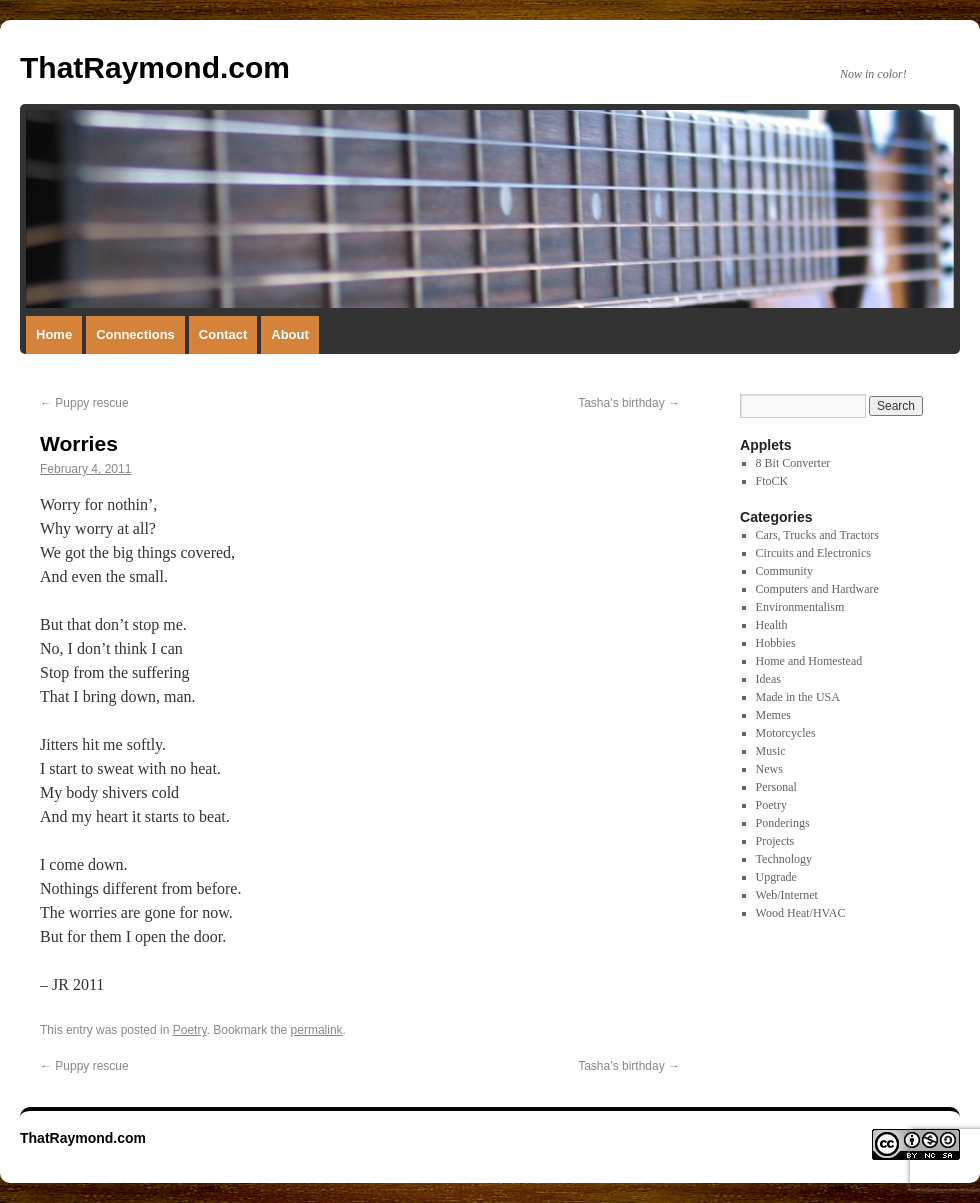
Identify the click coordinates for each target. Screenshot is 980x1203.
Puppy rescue (84, 403)
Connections (135, 334)
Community (784, 571)
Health (772, 625)
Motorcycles (786, 733)
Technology (784, 859)
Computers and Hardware (817, 589)
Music (771, 751)
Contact (223, 334)
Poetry (190, 1030)
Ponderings (783, 823)
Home (54, 334)
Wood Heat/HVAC (801, 913)
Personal (776, 787)
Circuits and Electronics (813, 553)
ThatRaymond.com (155, 67)
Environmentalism (800, 607)
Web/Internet (787, 895)
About (290, 334)
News (769, 769)
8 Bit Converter (793, 463)
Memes (773, 715)
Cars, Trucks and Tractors (817, 535)
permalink (317, 1030)
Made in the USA (798, 697)
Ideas (768, 679)
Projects (775, 841)
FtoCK (772, 481)
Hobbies (776, 643)
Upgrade (776, 877)
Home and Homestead (809, 661)
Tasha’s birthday (629, 403)
